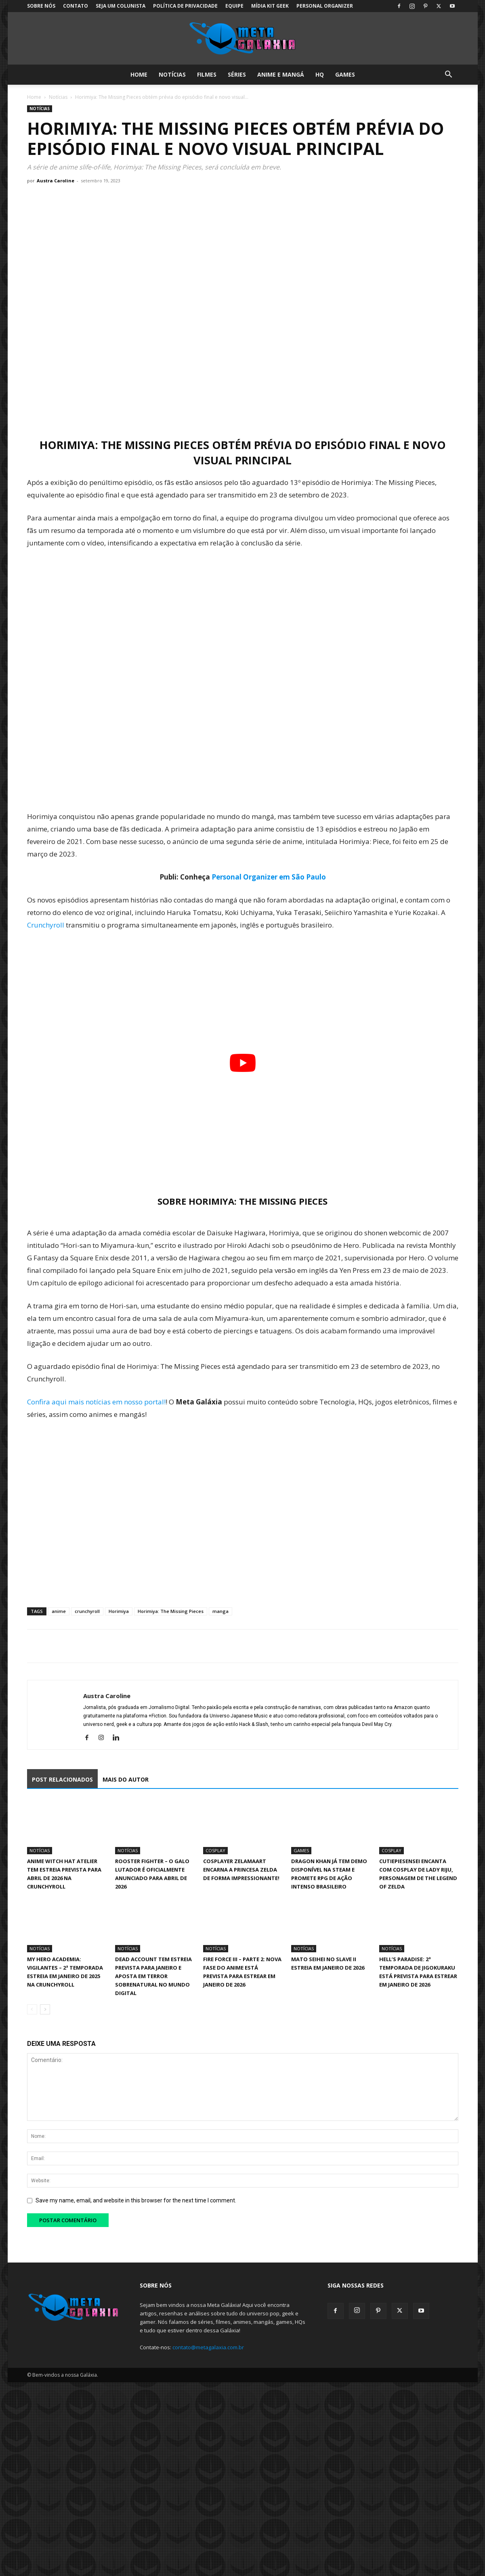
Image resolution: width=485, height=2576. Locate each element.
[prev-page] (32, 2009)
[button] (448, 75)
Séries (237, 74)
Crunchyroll (45, 925)
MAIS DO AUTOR (126, 1779)
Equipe (234, 5)
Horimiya (119, 1611)
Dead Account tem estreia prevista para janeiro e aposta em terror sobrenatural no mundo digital (153, 1976)
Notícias (172, 74)
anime (59, 1611)
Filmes (206, 74)
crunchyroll (87, 1611)
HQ (319, 74)
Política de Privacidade (185, 5)
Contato (75, 5)
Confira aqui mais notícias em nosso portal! (96, 1401)
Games (345, 74)
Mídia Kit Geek (270, 5)
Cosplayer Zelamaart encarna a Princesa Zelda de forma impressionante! (241, 1869)
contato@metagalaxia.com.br (208, 2347)
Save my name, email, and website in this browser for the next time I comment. (136, 2200)
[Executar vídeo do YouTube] (242, 1063)
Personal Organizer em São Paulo (269, 877)
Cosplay (215, 1850)
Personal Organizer (324, 5)
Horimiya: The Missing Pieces (171, 1611)
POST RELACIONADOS (62, 1779)
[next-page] (45, 2009)
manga (220, 1611)
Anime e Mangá (280, 74)
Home (138, 74)
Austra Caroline (55, 181)
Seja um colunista (120, 5)
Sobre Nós (41, 5)
